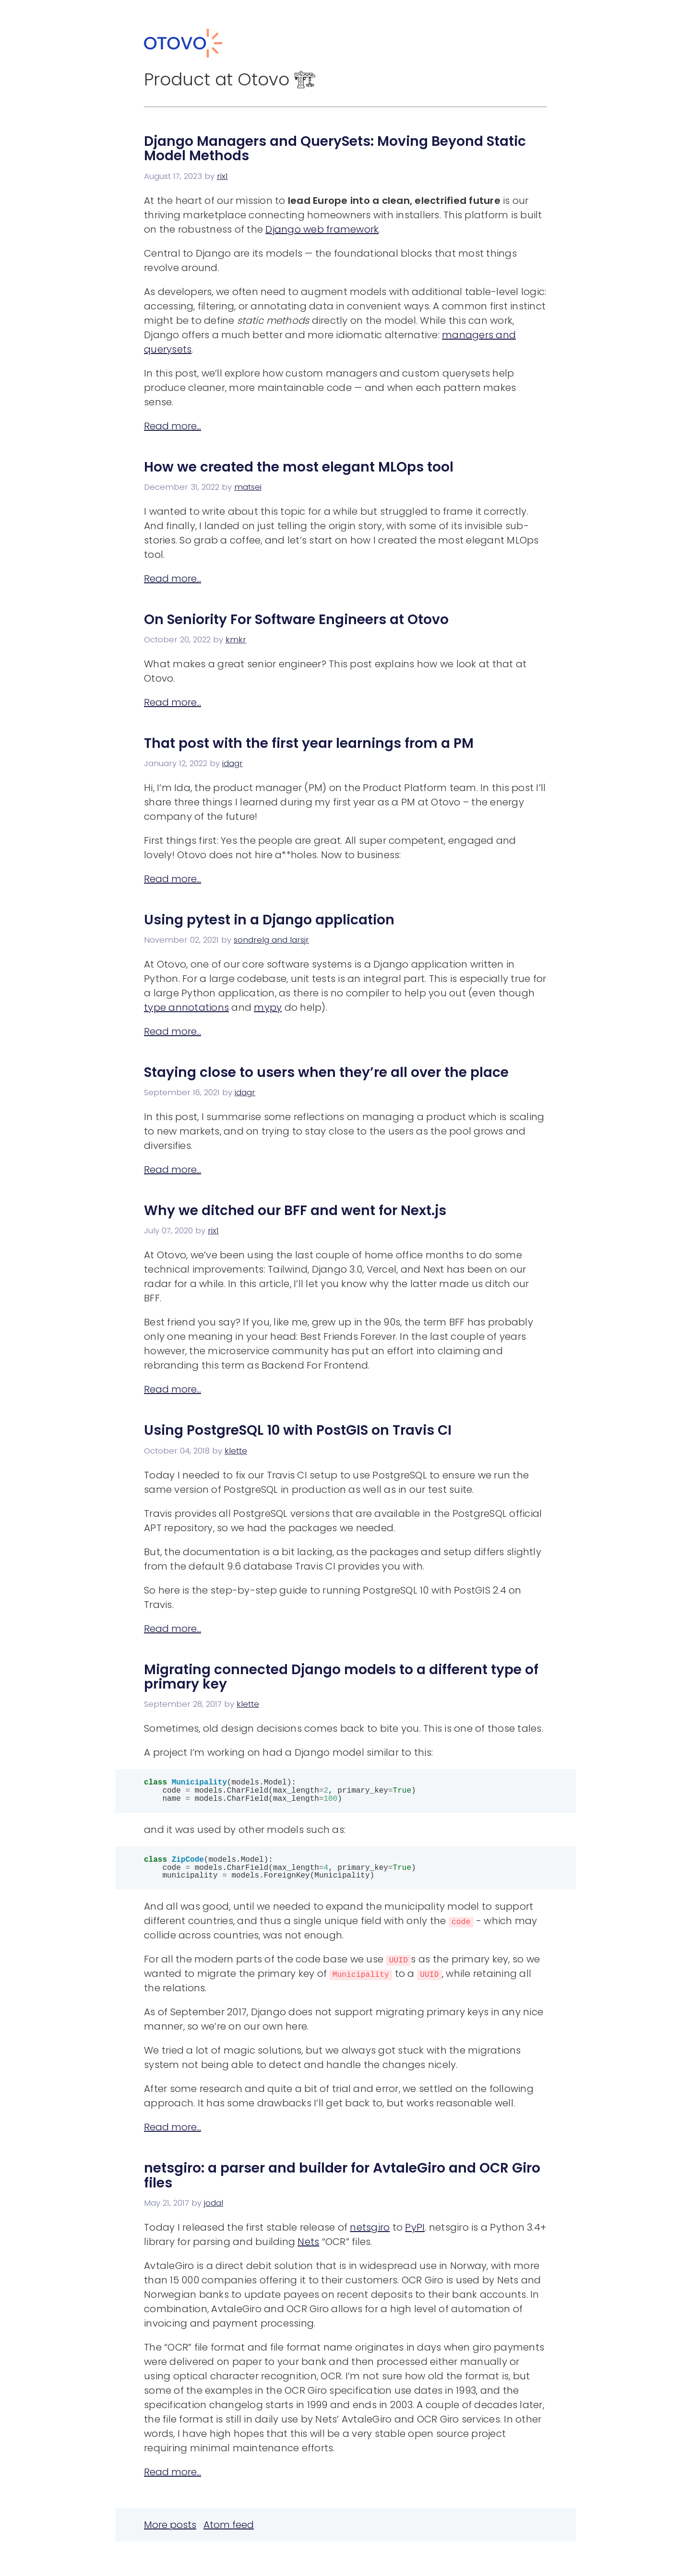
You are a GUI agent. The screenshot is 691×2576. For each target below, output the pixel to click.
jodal (213, 2208)
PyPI (415, 2233)
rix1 (222, 176)
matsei (248, 487)
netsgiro (370, 2233)
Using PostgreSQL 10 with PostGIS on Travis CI (298, 1430)
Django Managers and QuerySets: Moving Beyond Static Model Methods (335, 148)
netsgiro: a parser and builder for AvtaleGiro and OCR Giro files (342, 2181)
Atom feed (228, 2530)
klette (236, 1450)
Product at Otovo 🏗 (230, 79)
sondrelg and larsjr (271, 939)
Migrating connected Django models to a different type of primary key (341, 1677)
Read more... (172, 426)
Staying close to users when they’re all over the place (326, 1072)
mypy (268, 1007)
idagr (232, 763)
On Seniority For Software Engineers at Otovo (296, 619)
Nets (308, 2247)
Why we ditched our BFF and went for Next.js (295, 1210)
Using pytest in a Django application (269, 919)
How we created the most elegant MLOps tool (298, 467)
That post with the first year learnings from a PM (309, 743)
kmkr (236, 639)
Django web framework (322, 229)
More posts (170, 2530)
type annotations (186, 1007)
